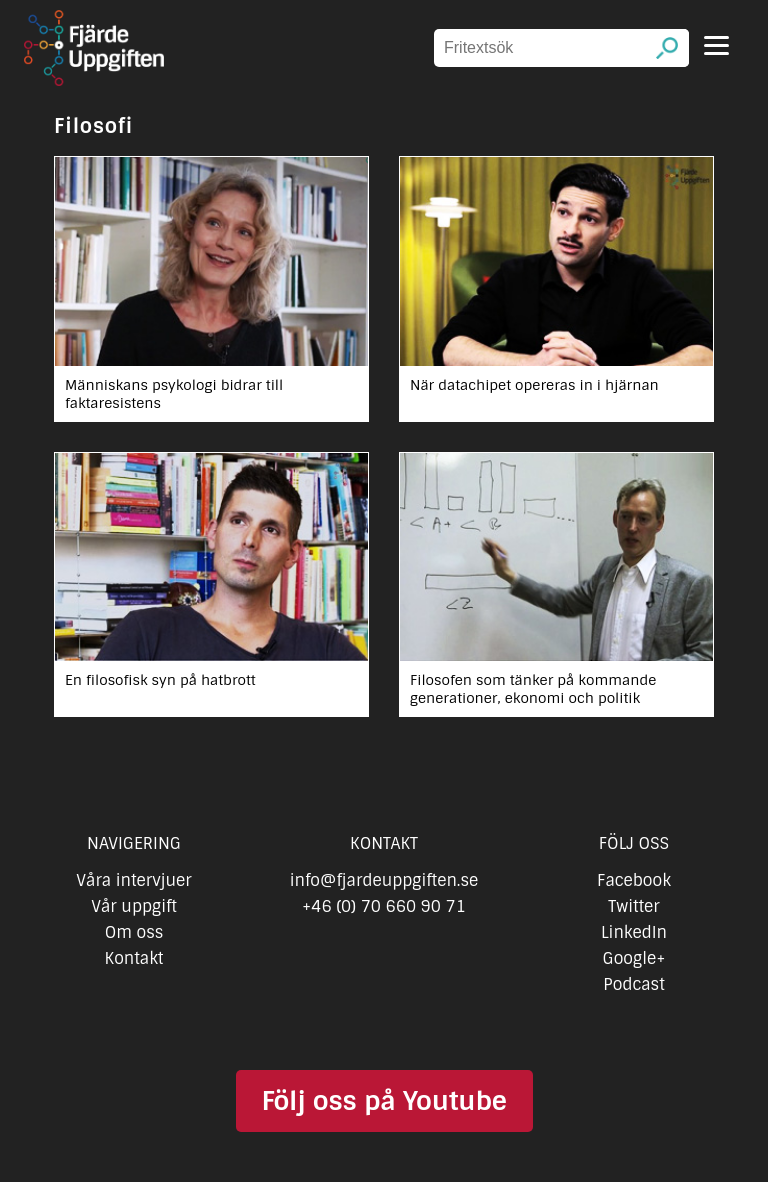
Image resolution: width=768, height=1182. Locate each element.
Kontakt (134, 958)
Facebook (634, 880)
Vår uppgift (134, 906)
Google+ (634, 958)
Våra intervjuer (134, 880)
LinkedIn (634, 932)
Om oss (134, 932)
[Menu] (716, 45)
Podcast (633, 984)
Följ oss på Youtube (383, 1101)
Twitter (633, 906)
